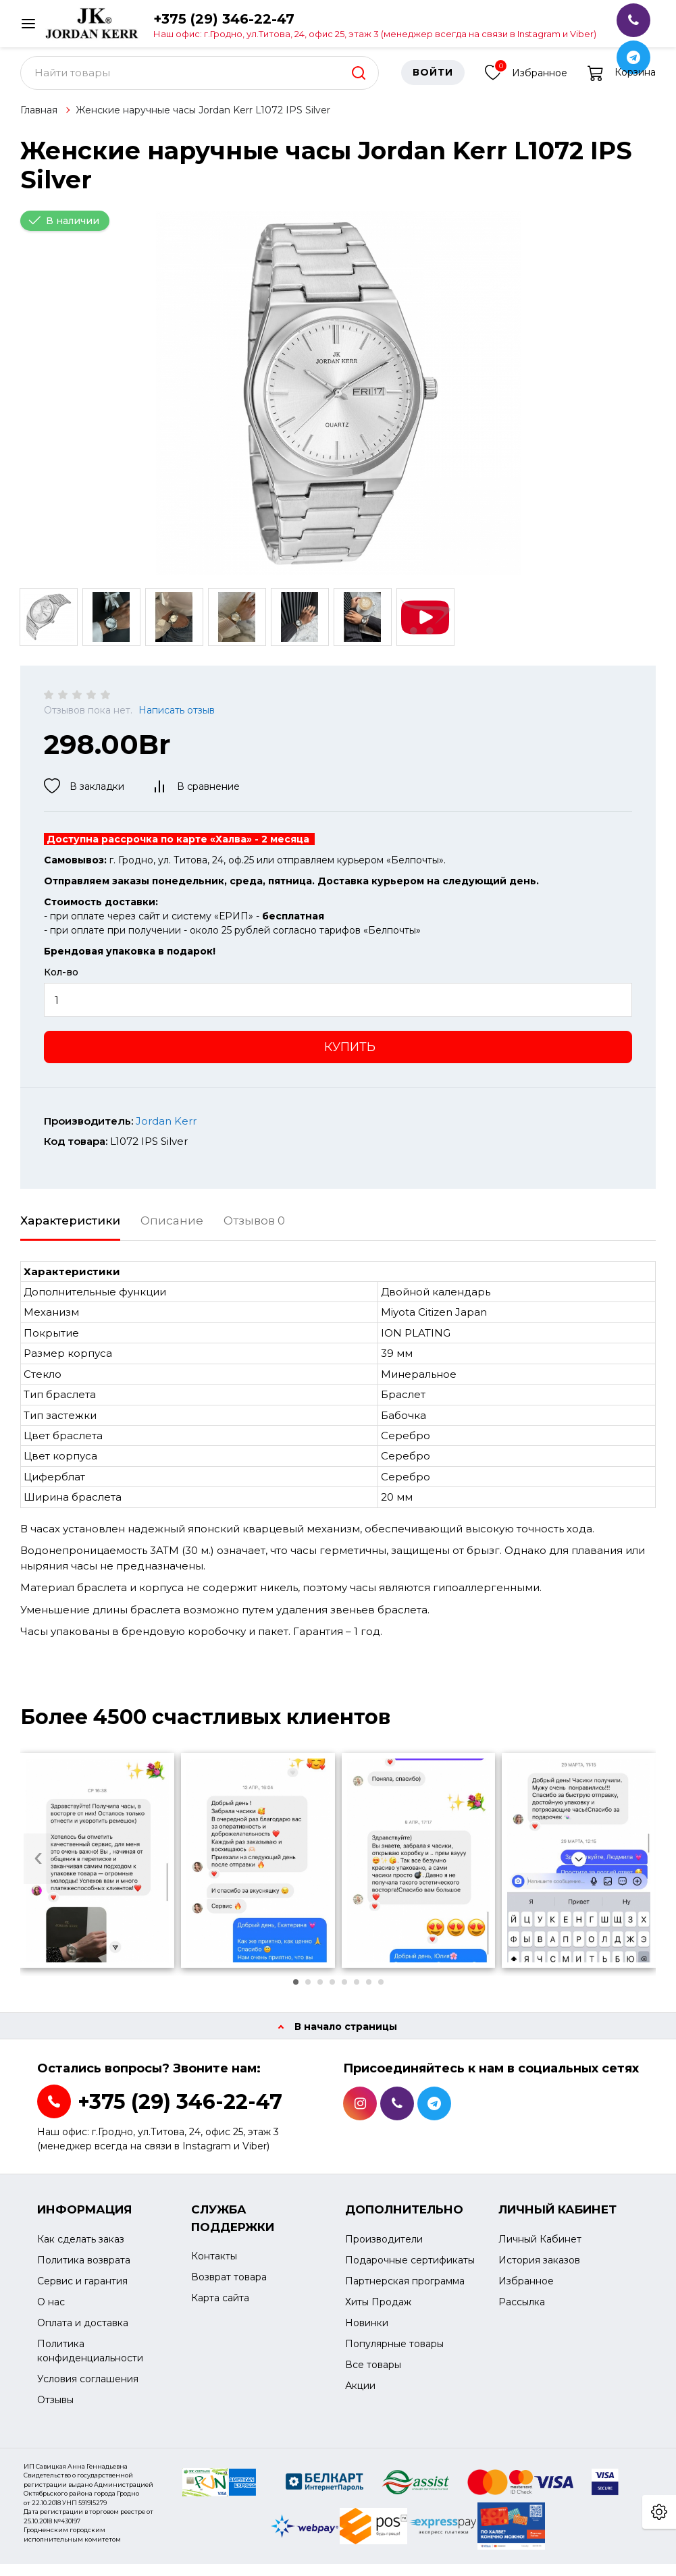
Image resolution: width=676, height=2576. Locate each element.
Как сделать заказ (80, 2251)
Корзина (622, 84)
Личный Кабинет (539, 2251)
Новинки (366, 2334)
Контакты (214, 2268)
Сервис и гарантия (82, 2292)
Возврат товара (229, 2289)
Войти (433, 84)
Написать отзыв (176, 722)
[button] (296, 1994)
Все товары (373, 2376)
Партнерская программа (405, 2292)
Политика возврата (83, 2271)
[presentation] (38, 1870)
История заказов (539, 2271)
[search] (358, 84)
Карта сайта (220, 2310)
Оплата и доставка (82, 2334)
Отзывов (254, 1232)
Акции (360, 2397)
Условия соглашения (87, 2390)
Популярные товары (394, 2355)
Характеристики (70, 1232)
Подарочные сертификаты (410, 2271)
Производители (384, 2251)
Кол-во (61, 984)
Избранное (526, 82)
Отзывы (55, 2411)
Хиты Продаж (378, 2313)
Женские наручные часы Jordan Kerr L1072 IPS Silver (203, 121)
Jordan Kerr (166, 1132)
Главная (38, 121)
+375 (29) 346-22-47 (374, 24)
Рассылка (521, 2313)
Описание (171, 1232)
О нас (51, 2313)
